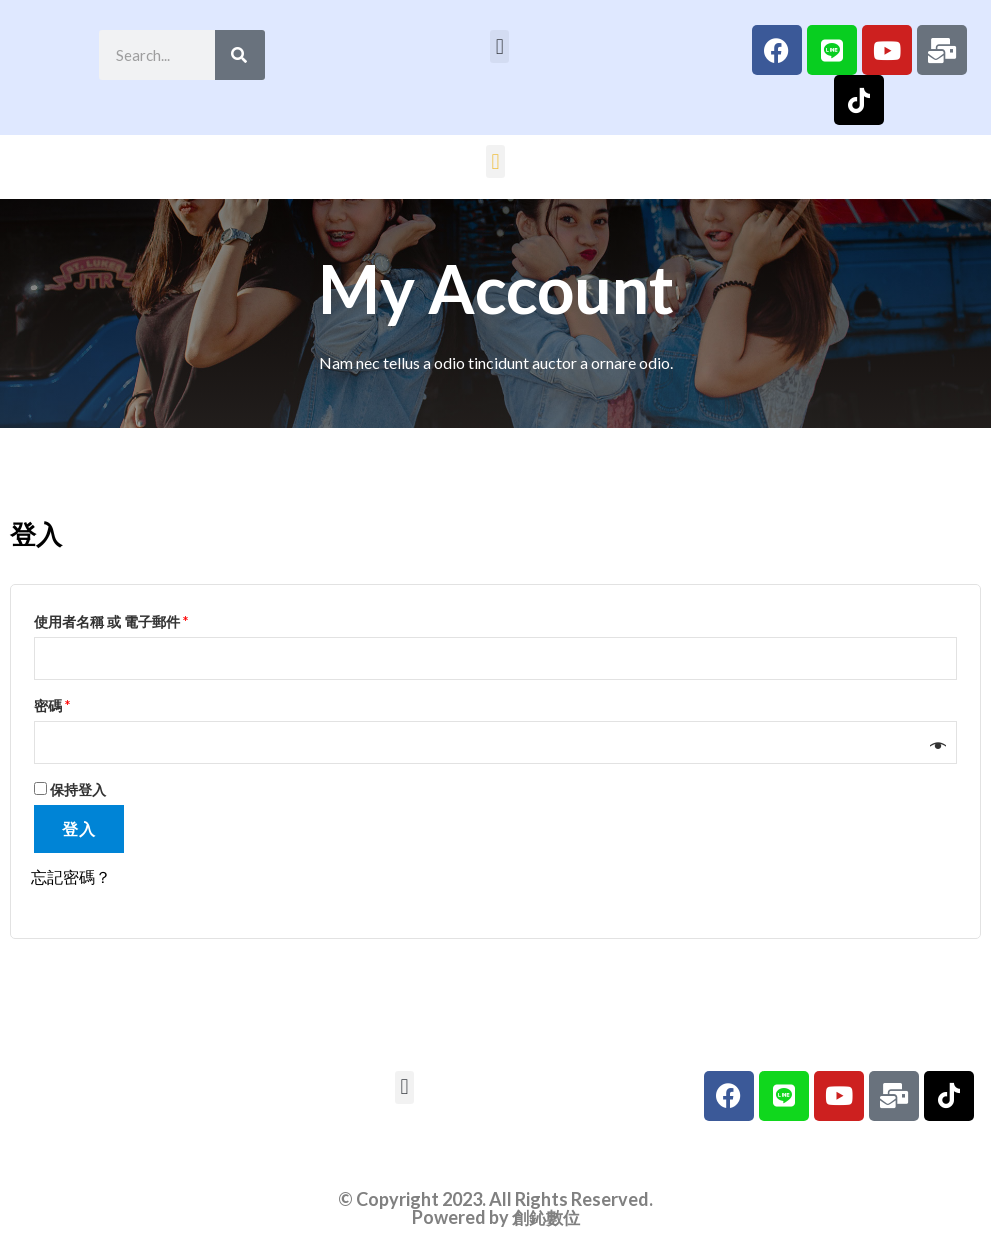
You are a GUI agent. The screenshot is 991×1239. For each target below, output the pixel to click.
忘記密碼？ (71, 880)
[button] (499, 46)
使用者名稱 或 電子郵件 (117, 619)
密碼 (58, 705)
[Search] (240, 55)
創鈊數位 (546, 1220)
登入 (79, 832)
